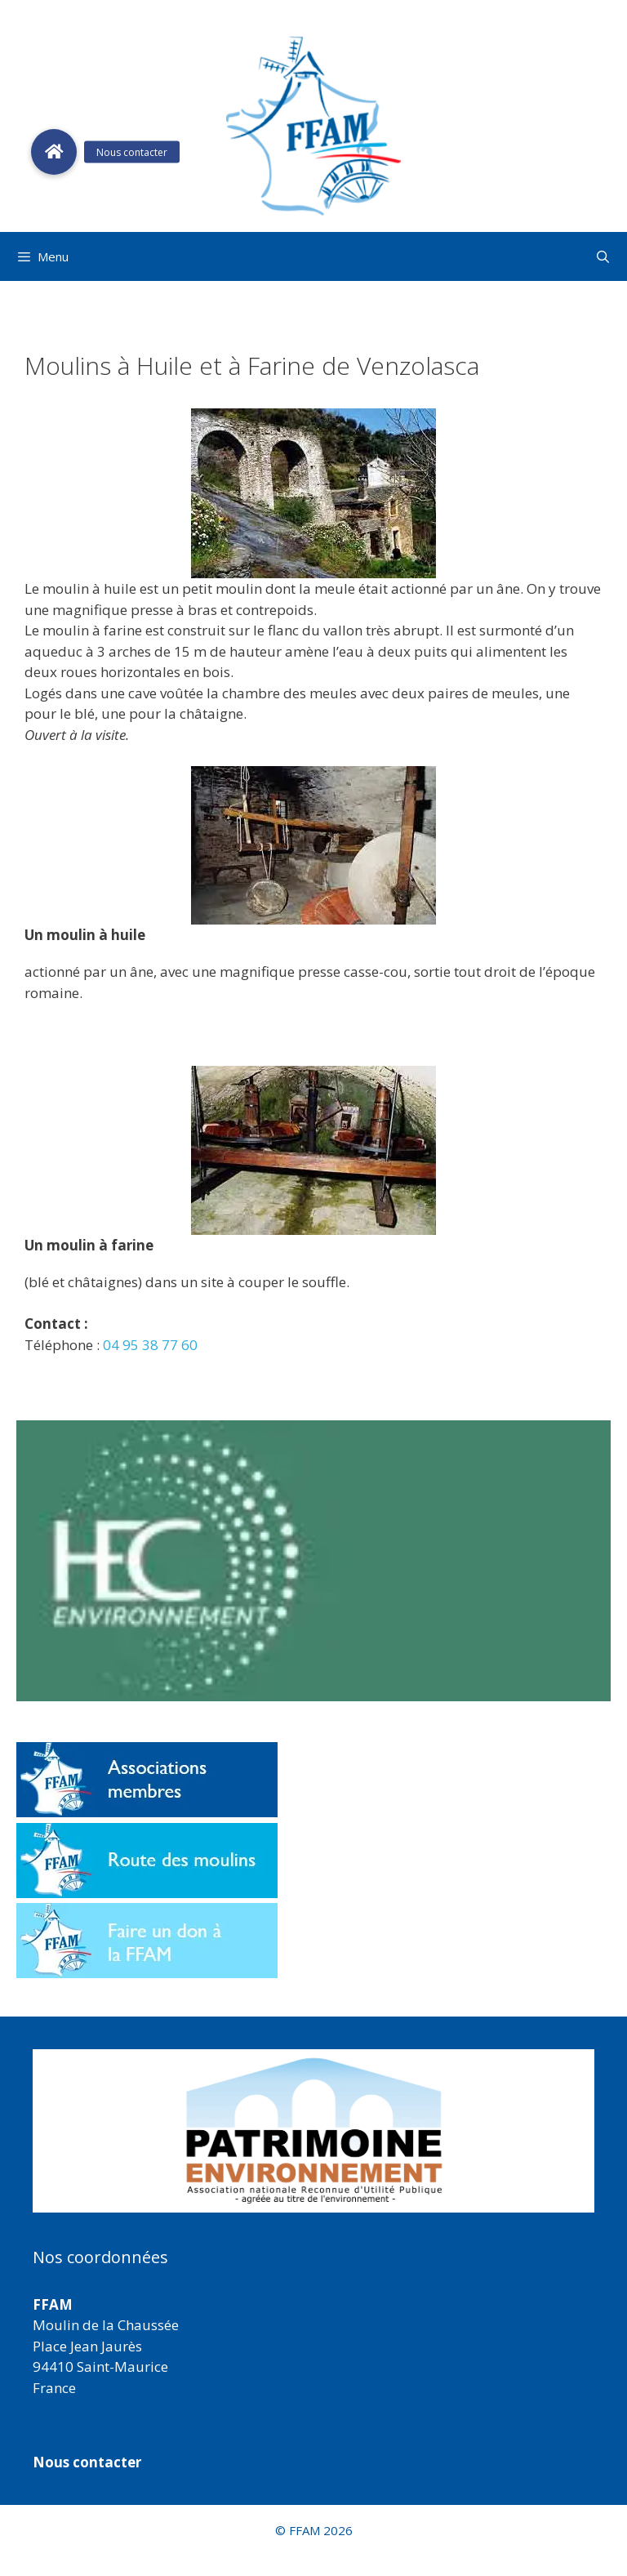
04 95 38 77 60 (150, 1344)
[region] (313, 2131)
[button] (313, 2131)
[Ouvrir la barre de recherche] (603, 256)
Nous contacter (87, 2462)
